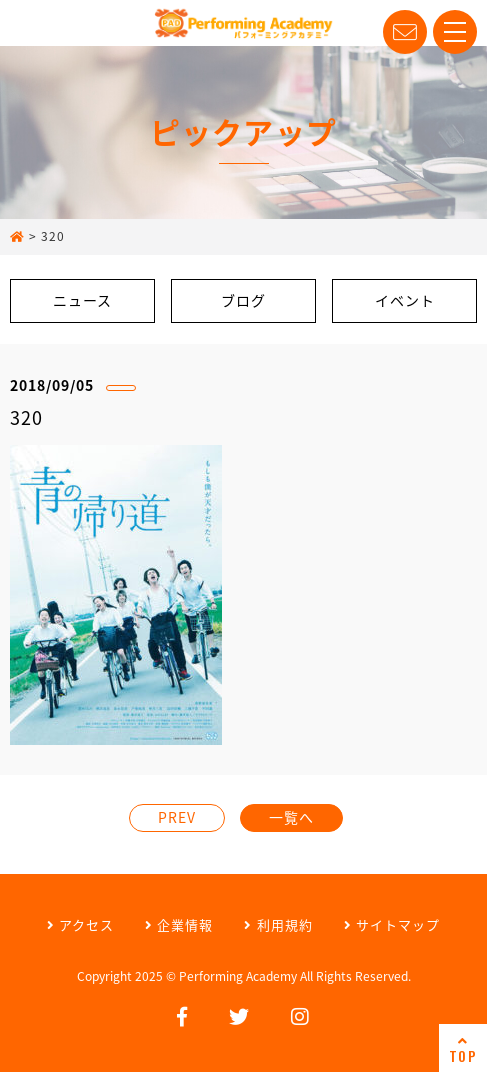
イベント (405, 300)
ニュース (82, 300)
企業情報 (179, 924)
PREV (177, 817)
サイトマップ (392, 924)
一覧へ (291, 817)
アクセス (80, 924)
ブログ (243, 300)
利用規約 (278, 924)
